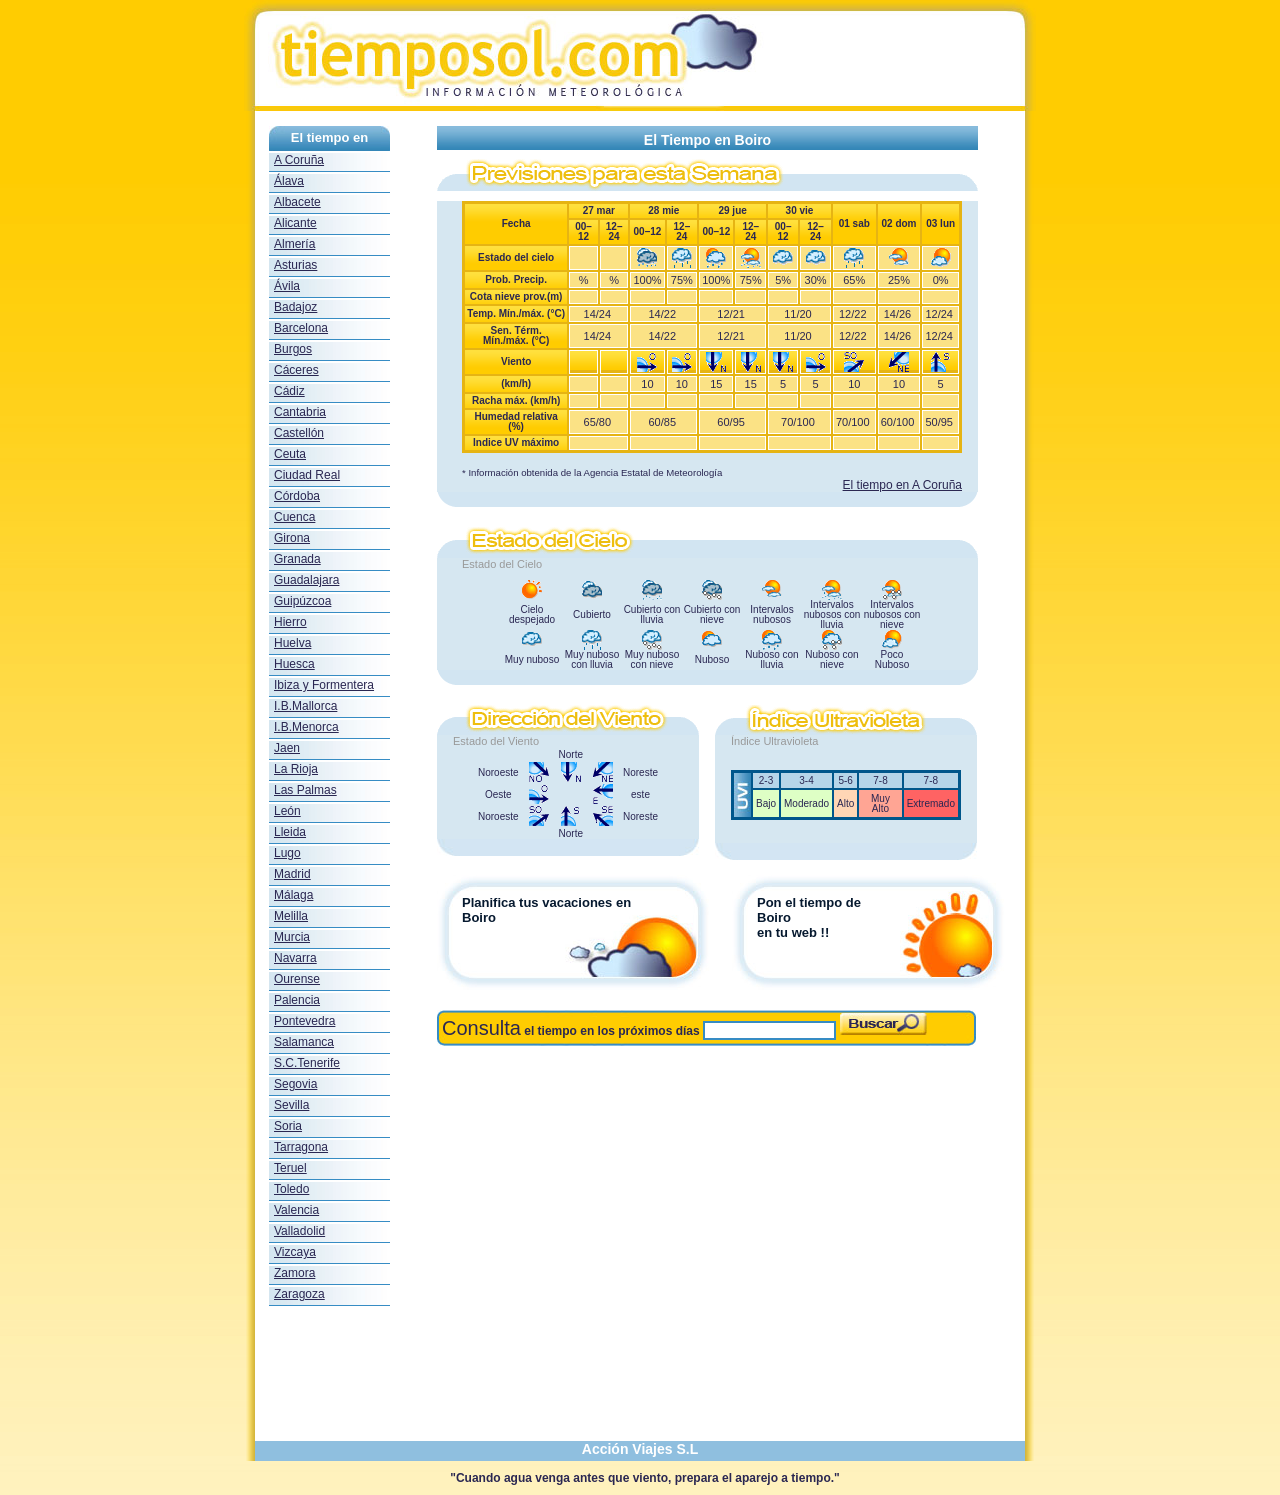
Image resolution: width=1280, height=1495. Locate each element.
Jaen (287, 748)
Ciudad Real (307, 475)
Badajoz (295, 307)
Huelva (292, 643)
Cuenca (294, 517)
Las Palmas (305, 790)
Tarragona (301, 1147)
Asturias (295, 265)
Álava (289, 181)
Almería (294, 244)
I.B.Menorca (306, 727)
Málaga (293, 895)
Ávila (287, 286)
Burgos (293, 349)
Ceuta (290, 454)
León (287, 811)
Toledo (291, 1189)
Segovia (295, 1084)
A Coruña (299, 160)
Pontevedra (304, 1021)
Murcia (292, 937)
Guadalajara (306, 580)
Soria (288, 1126)
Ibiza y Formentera (324, 685)
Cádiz (289, 391)
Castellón (299, 433)
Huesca (294, 664)
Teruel (290, 1168)
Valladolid (299, 1231)
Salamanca (304, 1042)
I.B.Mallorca (305, 706)
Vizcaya (295, 1252)
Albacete (297, 202)
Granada (297, 559)
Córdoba (297, 496)
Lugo (287, 853)
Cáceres (296, 370)
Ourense (297, 979)
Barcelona (301, 328)
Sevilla (291, 1105)
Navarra (295, 958)
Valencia (296, 1210)
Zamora (294, 1273)
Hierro (290, 622)
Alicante (295, 223)
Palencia (297, 1000)
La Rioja (296, 769)
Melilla (291, 916)
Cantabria (300, 412)
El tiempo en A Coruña (902, 485)
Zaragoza (299, 1294)
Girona (292, 538)
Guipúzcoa (302, 601)
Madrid (292, 874)
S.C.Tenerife (307, 1063)
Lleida (290, 832)
